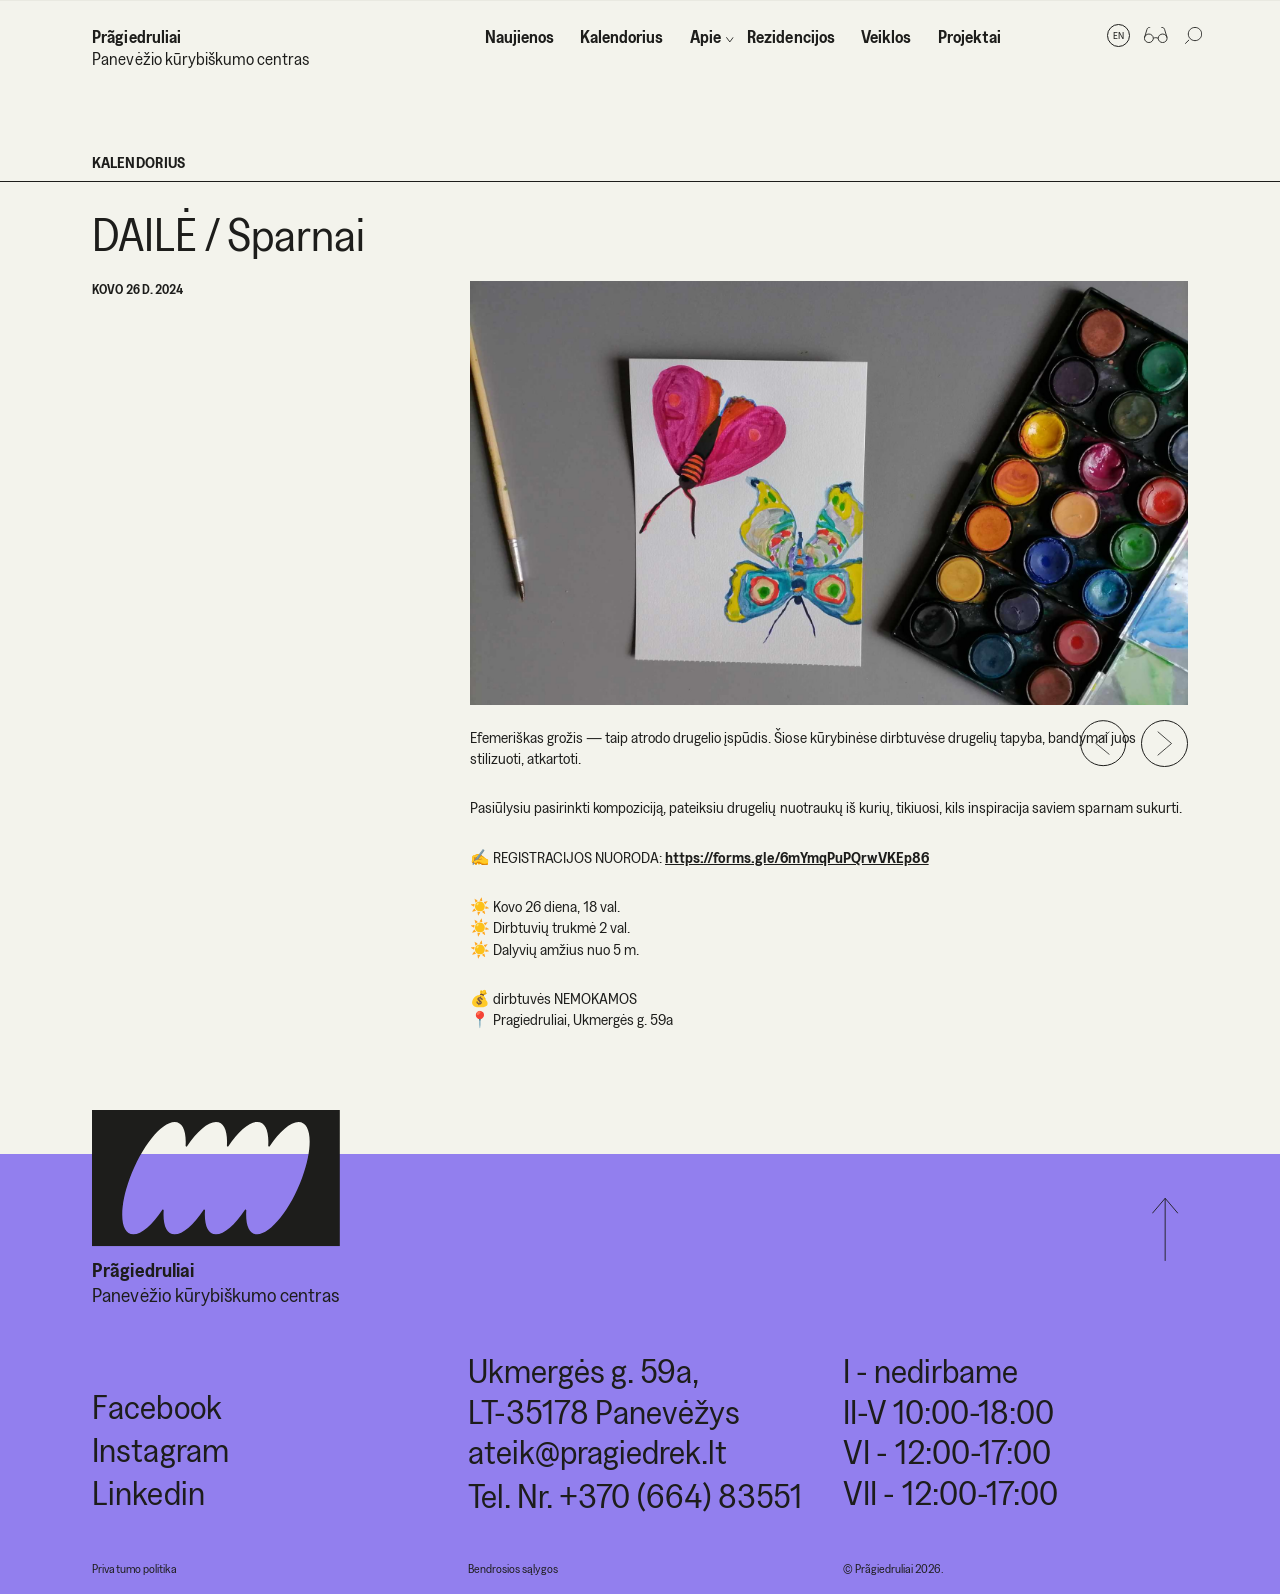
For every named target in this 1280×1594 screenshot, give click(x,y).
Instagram (160, 1449)
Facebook (156, 1406)
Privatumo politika (134, 1568)
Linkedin (148, 1492)
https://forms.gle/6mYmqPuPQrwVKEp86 (797, 857)
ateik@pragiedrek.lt (597, 1451)
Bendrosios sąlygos (513, 1568)
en (1118, 35)
